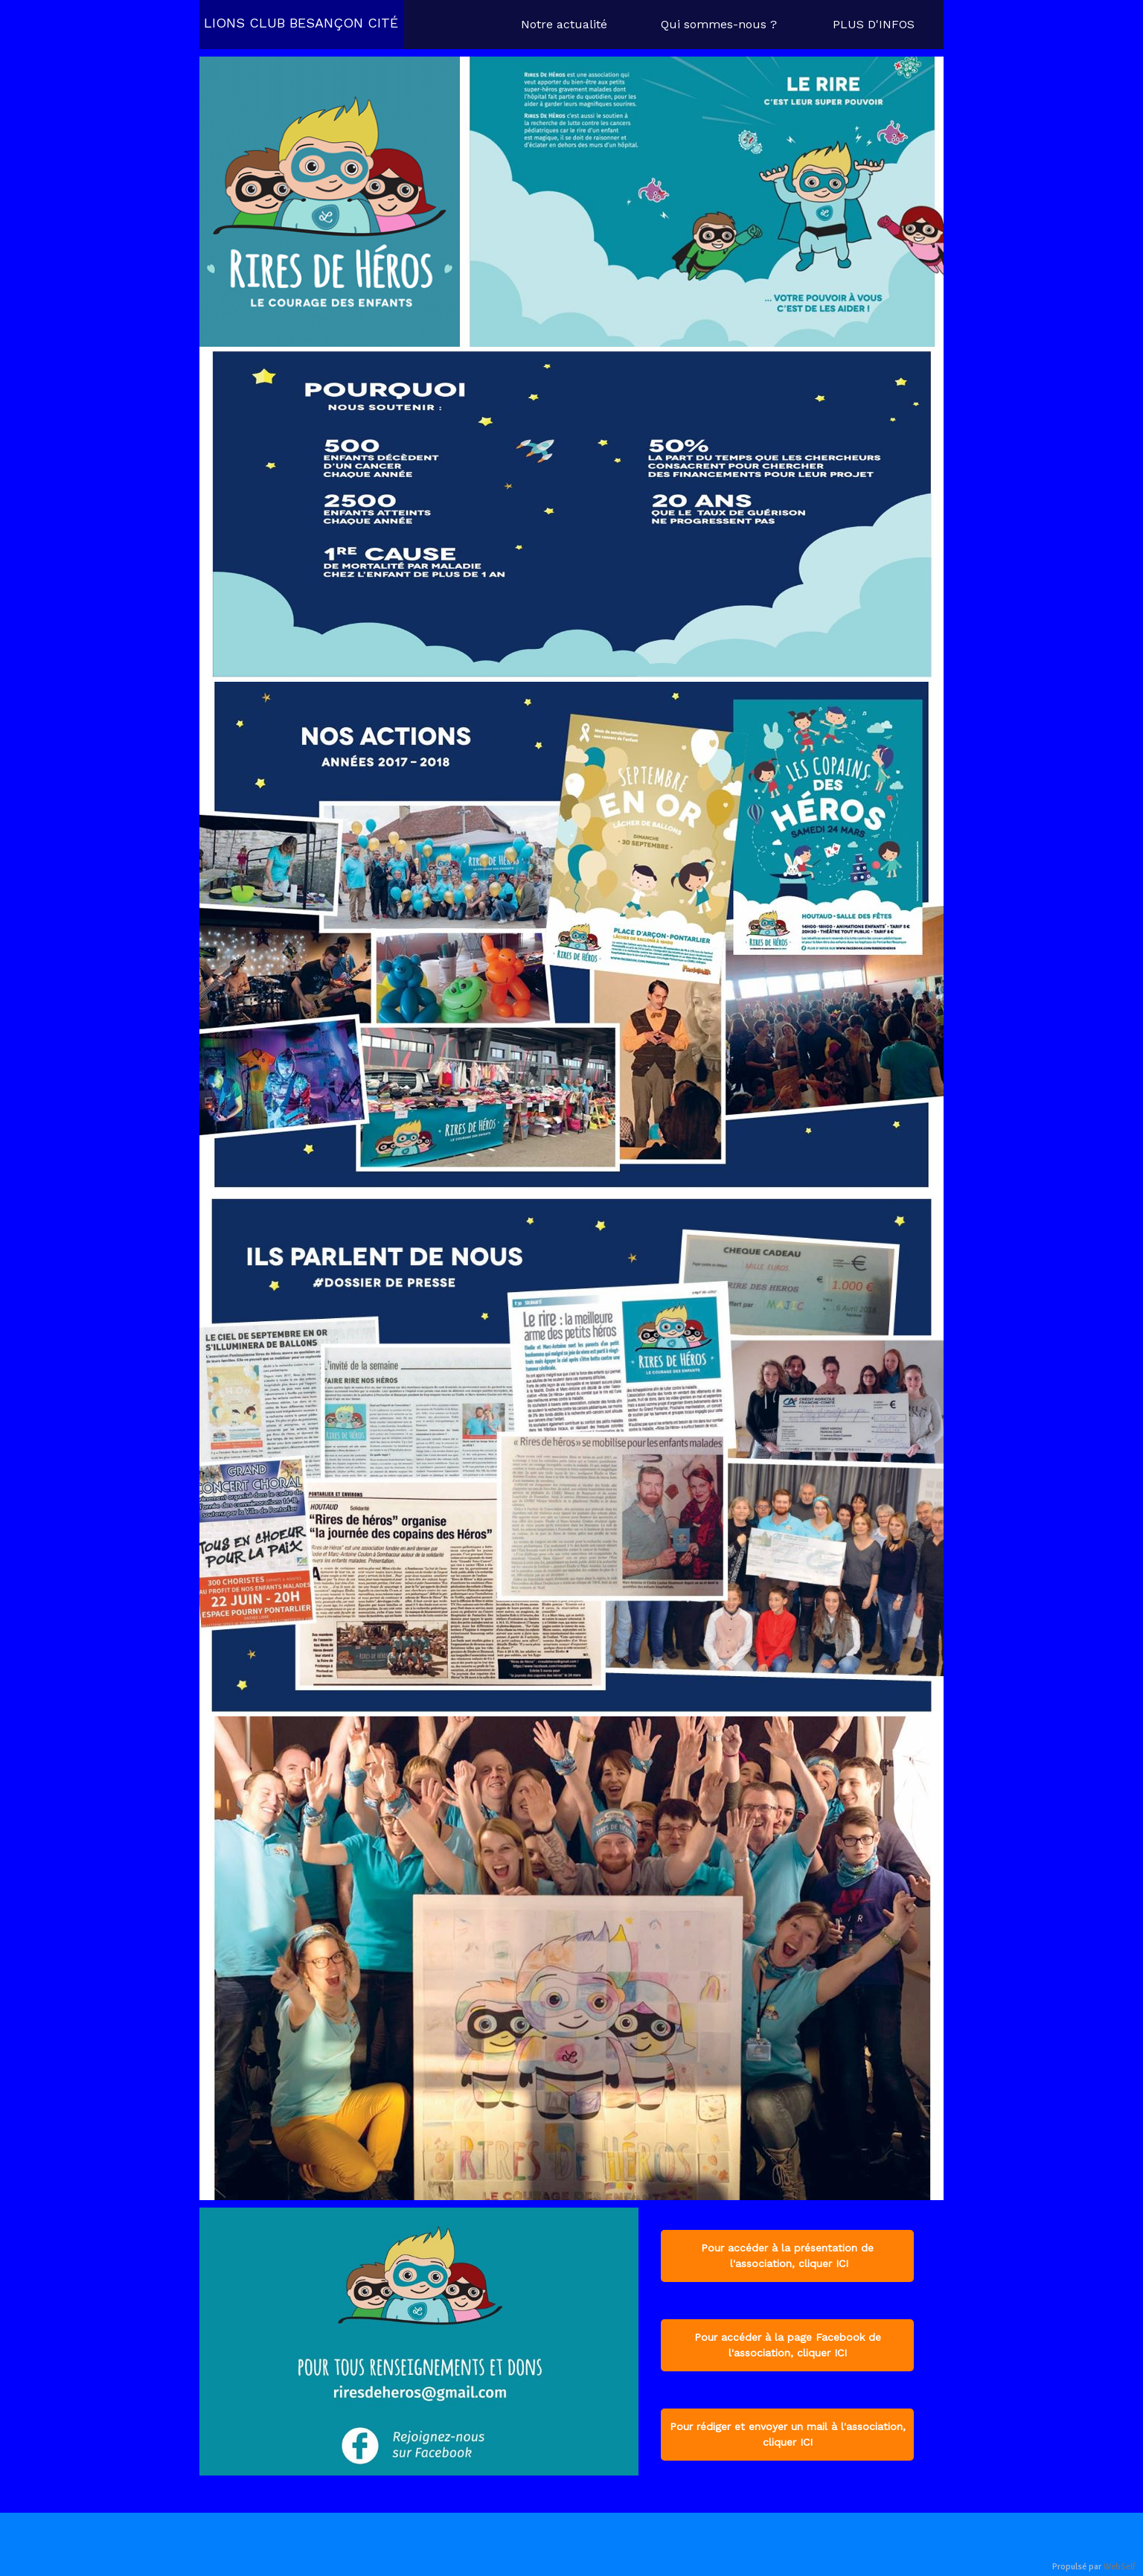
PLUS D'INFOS (874, 24)
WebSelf (1120, 2566)
